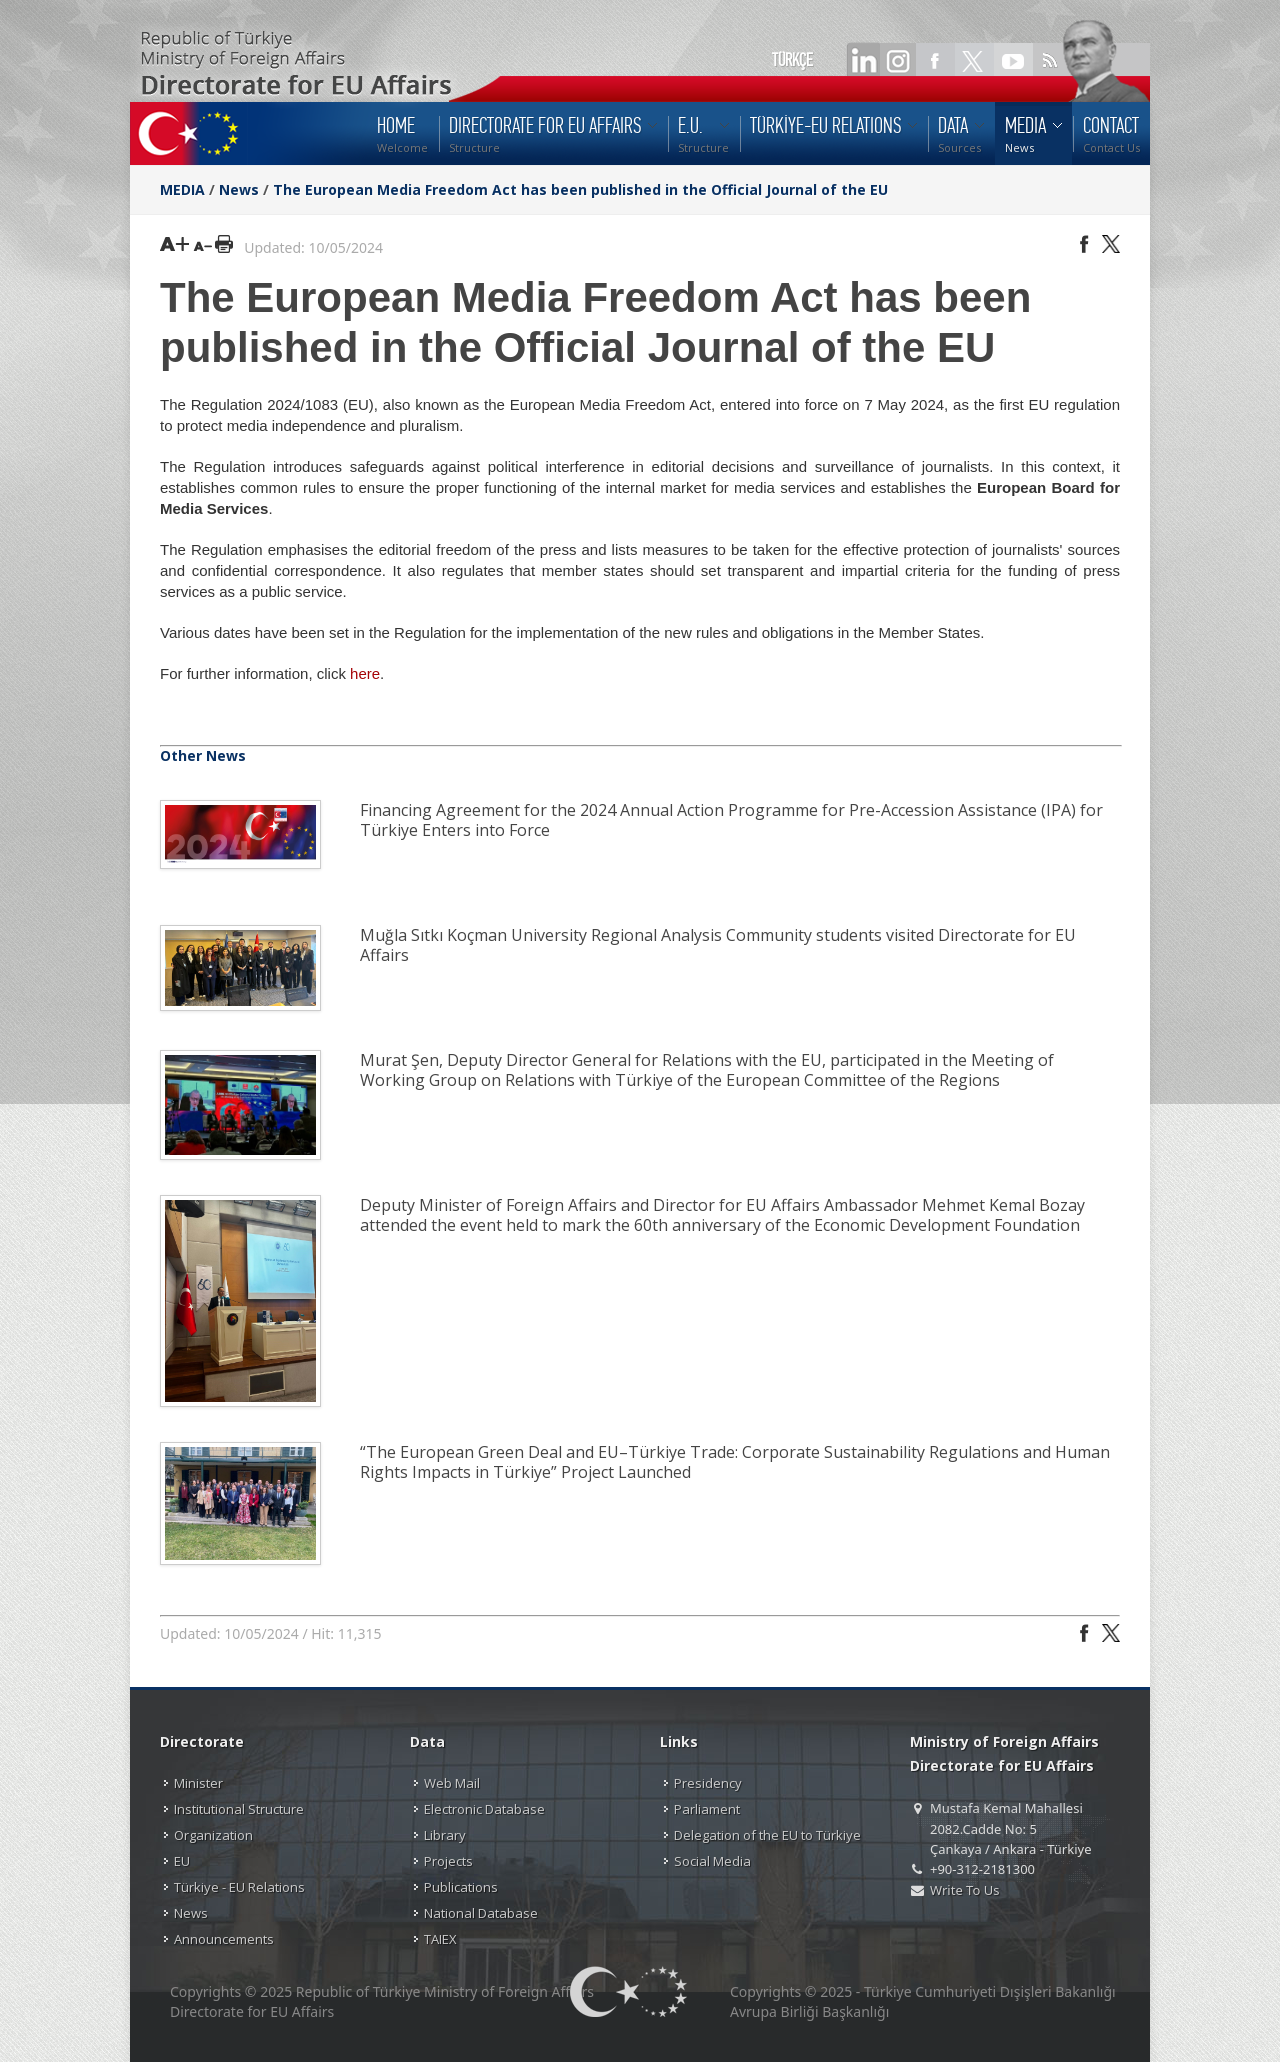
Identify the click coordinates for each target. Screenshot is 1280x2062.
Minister (198, 1783)
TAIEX (440, 1939)
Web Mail (452, 1783)
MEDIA (182, 189)
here (365, 673)
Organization (213, 1835)
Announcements (224, 1939)
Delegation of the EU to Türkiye (767, 1835)
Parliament (707, 1809)
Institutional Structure (239, 1809)
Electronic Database (484, 1809)
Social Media (712, 1861)
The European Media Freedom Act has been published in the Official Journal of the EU (580, 189)
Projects (448, 1861)
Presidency (708, 1783)
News (239, 189)
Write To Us (964, 1890)
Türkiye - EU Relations (239, 1887)
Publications (461, 1887)
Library (445, 1835)
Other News (203, 755)
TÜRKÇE (792, 60)
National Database (481, 1913)
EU (182, 1861)
